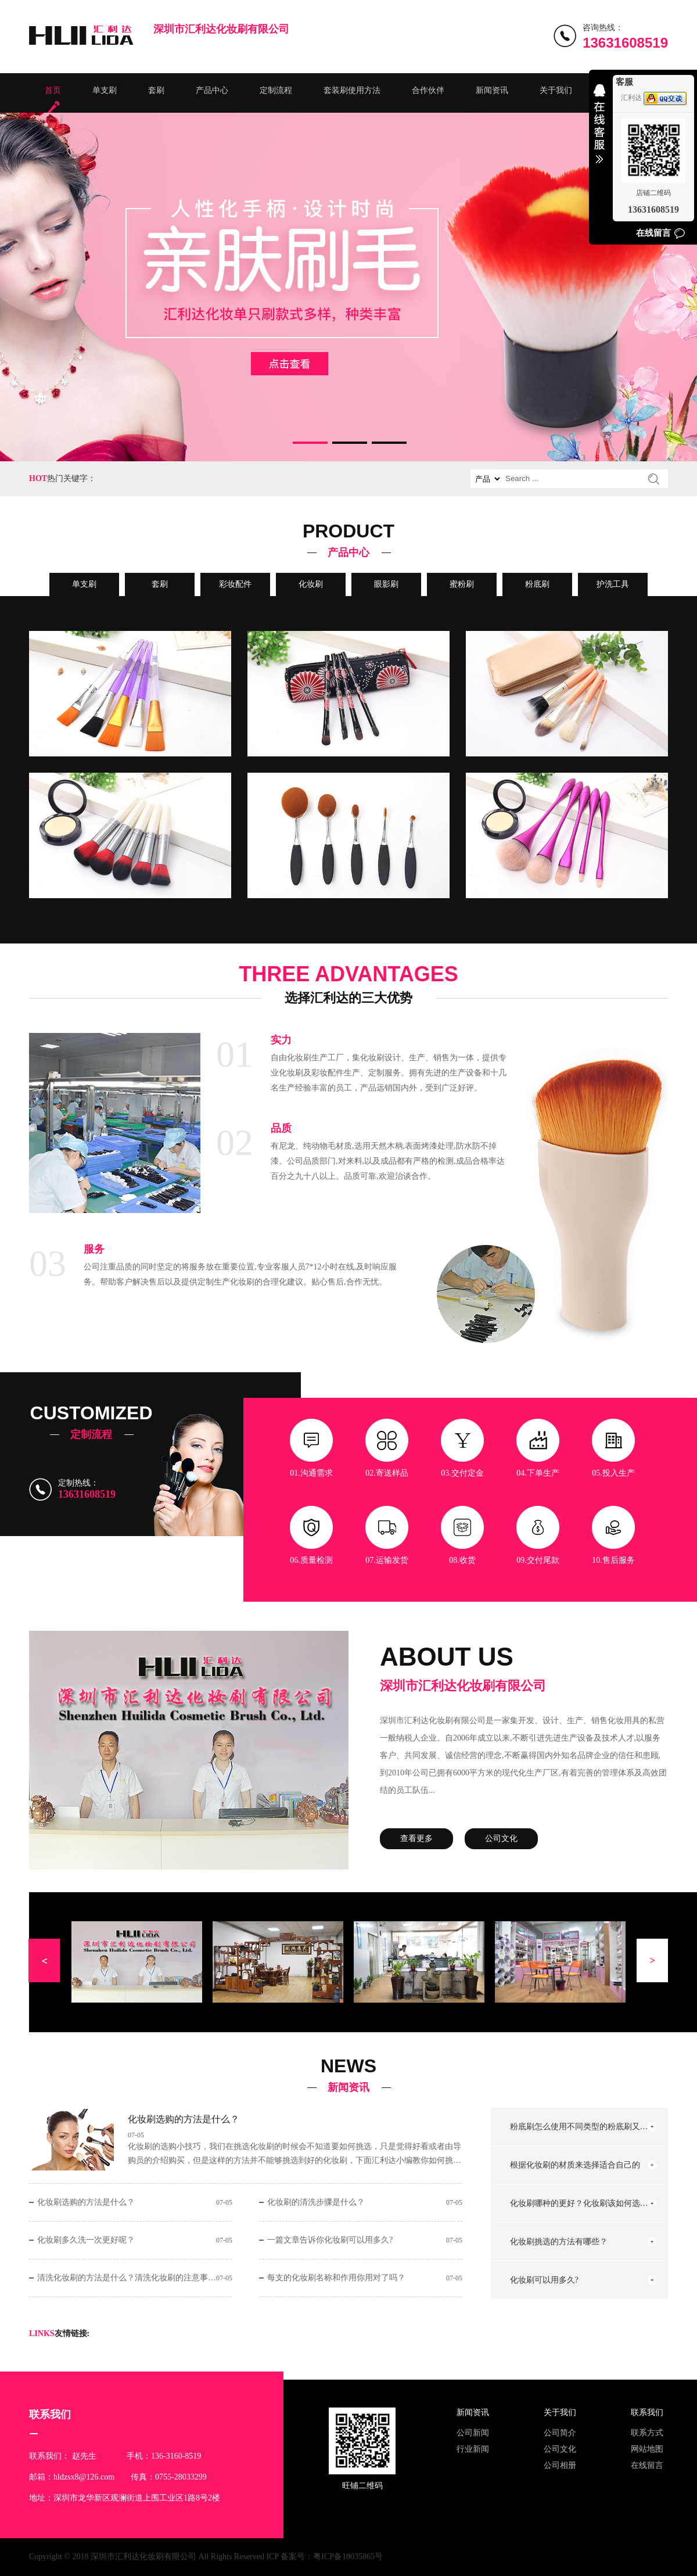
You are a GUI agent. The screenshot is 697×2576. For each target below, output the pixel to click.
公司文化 (501, 1838)
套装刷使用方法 (352, 90)
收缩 (599, 131)
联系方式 (647, 2432)
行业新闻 (473, 2449)
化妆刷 (311, 584)
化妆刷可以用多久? (544, 2280)
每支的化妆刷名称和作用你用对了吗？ (336, 2277)
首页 (53, 90)
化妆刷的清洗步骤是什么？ (316, 2202)
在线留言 (647, 2465)
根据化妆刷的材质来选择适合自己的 (575, 2165)
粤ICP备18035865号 (348, 2556)
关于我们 (556, 90)
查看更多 (416, 1838)
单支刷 (104, 90)
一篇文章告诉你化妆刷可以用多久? (330, 2240)
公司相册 (560, 2465)
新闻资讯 (492, 90)
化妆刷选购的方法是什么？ (183, 2119)
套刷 (156, 90)
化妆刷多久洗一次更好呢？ (86, 2240)
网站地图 (647, 2449)
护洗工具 (613, 584)
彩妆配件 (235, 584)
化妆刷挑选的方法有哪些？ (559, 2241)
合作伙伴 (428, 90)
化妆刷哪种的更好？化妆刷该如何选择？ (579, 2203)
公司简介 (560, 2432)
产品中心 (212, 90)
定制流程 (276, 90)
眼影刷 (386, 584)
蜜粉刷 (462, 584)
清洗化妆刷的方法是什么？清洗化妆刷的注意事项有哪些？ (126, 2277)
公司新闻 (473, 2432)
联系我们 (647, 2412)
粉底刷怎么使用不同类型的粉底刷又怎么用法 (579, 2126)
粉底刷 (537, 584)
